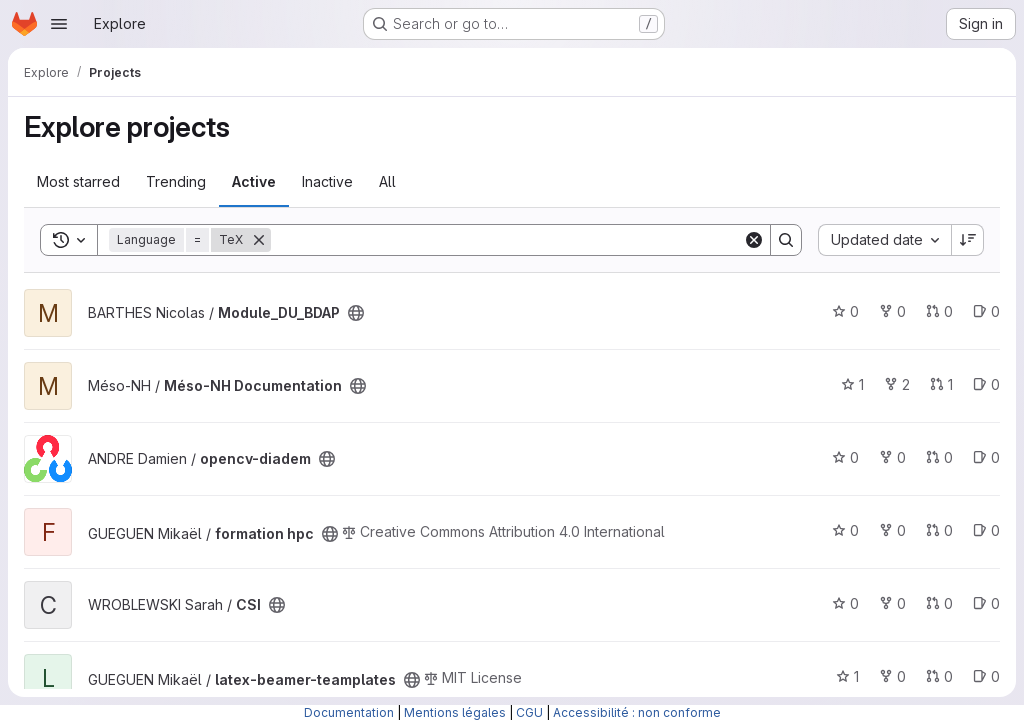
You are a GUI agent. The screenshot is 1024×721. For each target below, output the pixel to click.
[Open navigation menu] (59, 24)
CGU (529, 712)
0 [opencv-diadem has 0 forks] (892, 457)
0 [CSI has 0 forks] (892, 603)
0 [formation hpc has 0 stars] (845, 530)
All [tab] (387, 181)
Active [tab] (254, 181)
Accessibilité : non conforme (637, 712)
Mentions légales (455, 712)
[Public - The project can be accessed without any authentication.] (356, 313)
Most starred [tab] (78, 181)
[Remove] (259, 240)
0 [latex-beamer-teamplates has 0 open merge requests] (939, 676)
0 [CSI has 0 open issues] (986, 603)
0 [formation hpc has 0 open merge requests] (939, 530)
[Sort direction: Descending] (968, 240)
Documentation (349, 712)
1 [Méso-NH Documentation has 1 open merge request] (941, 384)
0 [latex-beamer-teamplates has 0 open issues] (986, 676)
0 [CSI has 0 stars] (845, 603)
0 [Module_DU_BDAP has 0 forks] (892, 311)
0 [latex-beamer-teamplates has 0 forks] (892, 676)
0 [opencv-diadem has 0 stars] (845, 457)
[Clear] (754, 240)
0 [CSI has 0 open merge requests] (939, 603)
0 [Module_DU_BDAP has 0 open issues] (986, 311)
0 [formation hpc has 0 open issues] (986, 530)
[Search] (507, 240)
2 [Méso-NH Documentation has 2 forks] (897, 384)
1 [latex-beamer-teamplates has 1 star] (847, 676)
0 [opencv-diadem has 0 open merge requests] (939, 457)
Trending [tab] (176, 181)
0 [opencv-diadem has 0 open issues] (986, 457)
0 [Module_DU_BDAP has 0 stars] (845, 311)
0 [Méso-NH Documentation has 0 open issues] (986, 384)
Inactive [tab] (327, 181)
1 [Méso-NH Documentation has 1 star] (852, 384)
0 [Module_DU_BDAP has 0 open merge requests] (939, 311)
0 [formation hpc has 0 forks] (892, 530)
